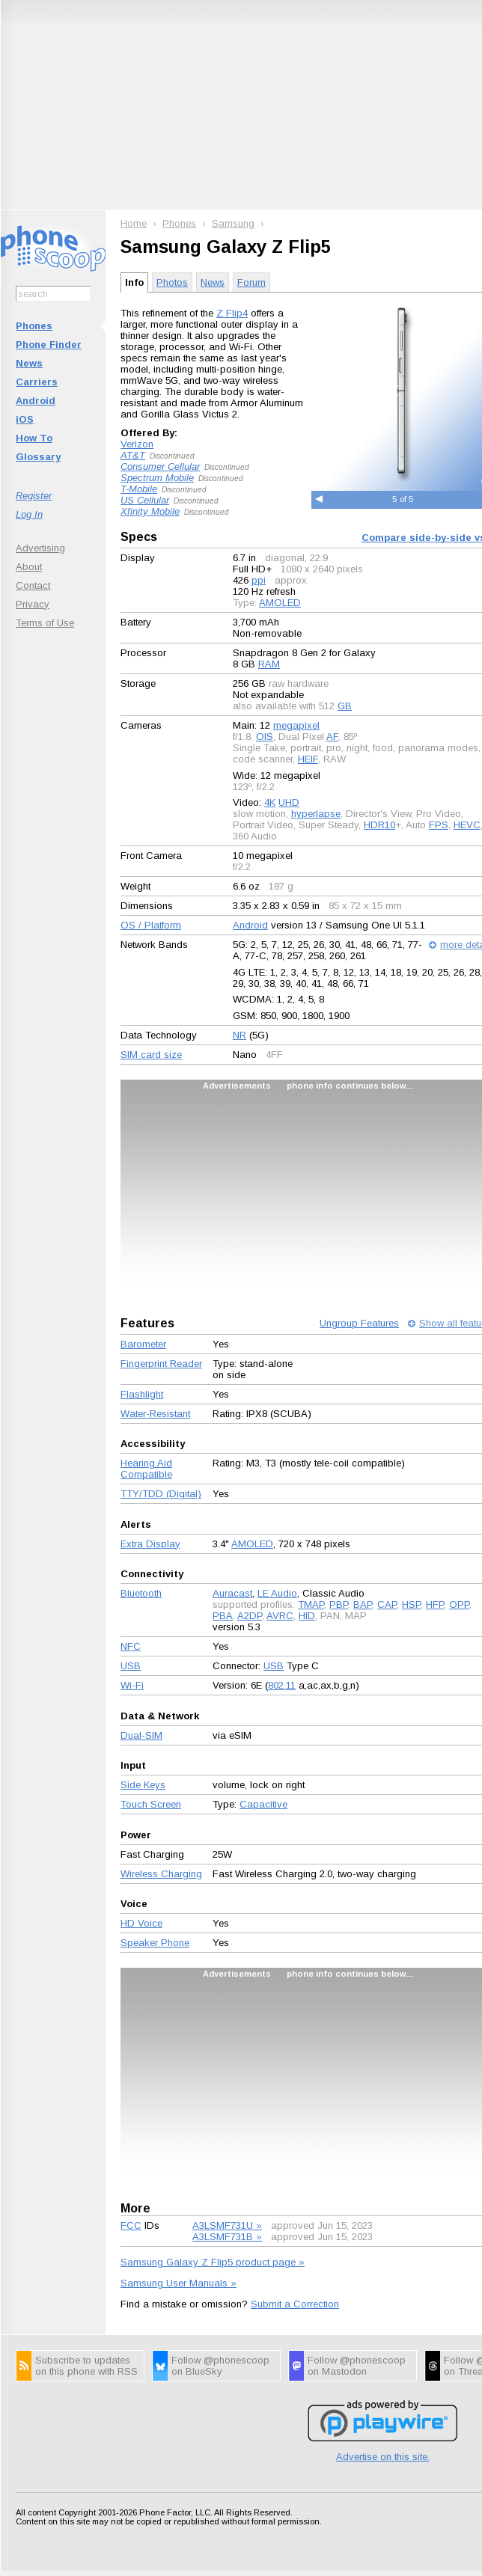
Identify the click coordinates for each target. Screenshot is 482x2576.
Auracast (232, 1593)
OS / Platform (150, 925)
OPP (459, 1604)
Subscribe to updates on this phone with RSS (86, 2366)
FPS (438, 824)
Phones (34, 325)
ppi (258, 580)
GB (345, 706)
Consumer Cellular (160, 466)
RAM (269, 664)
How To (34, 438)
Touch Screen (150, 1804)
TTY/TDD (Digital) (160, 1493)
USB (130, 1665)
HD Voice (141, 1923)
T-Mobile (138, 489)
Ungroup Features (359, 1323)
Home (133, 223)
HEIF (308, 759)
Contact (33, 585)
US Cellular (144, 500)
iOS (25, 419)
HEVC (467, 824)
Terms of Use (45, 622)
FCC (130, 2225)
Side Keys (142, 1784)
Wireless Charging (161, 1873)
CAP (387, 1604)
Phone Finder (49, 344)
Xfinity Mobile (150, 511)
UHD (288, 802)
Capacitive (263, 1804)
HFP (435, 1604)
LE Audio (277, 1593)
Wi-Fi (132, 1685)
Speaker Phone (154, 1942)
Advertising (40, 548)
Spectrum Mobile (157, 477)
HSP (411, 1604)
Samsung (233, 223)
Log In (29, 514)
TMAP (311, 1604)
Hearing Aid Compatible (146, 1468)
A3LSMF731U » (227, 2225)
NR (239, 1035)
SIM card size (151, 1054)
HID (307, 1615)
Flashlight (141, 1394)
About (29, 566)
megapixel (296, 725)
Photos (172, 282)
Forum (251, 282)
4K (269, 802)
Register (34, 495)
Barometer (143, 1344)
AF (332, 736)
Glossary (38, 456)
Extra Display (150, 1543)
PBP (338, 1604)
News (29, 363)
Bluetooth (141, 1593)
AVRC (279, 1615)
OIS (264, 736)
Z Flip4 (232, 313)
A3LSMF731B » (227, 2236)
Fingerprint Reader (161, 1363)
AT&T (132, 455)
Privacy (32, 604)
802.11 (282, 1685)
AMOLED (280, 602)
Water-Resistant (155, 1413)
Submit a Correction (295, 2304)
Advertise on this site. (383, 2456)
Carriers (37, 382)
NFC (130, 1646)
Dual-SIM (141, 1735)
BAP (362, 1604)
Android (35, 400)
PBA (223, 1615)
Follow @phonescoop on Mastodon (357, 2366)
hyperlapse (316, 813)
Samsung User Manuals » (178, 2283)
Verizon (136, 444)
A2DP (249, 1615)
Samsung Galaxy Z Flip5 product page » (212, 2262)
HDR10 (379, 824)
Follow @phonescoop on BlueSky (220, 2366)
